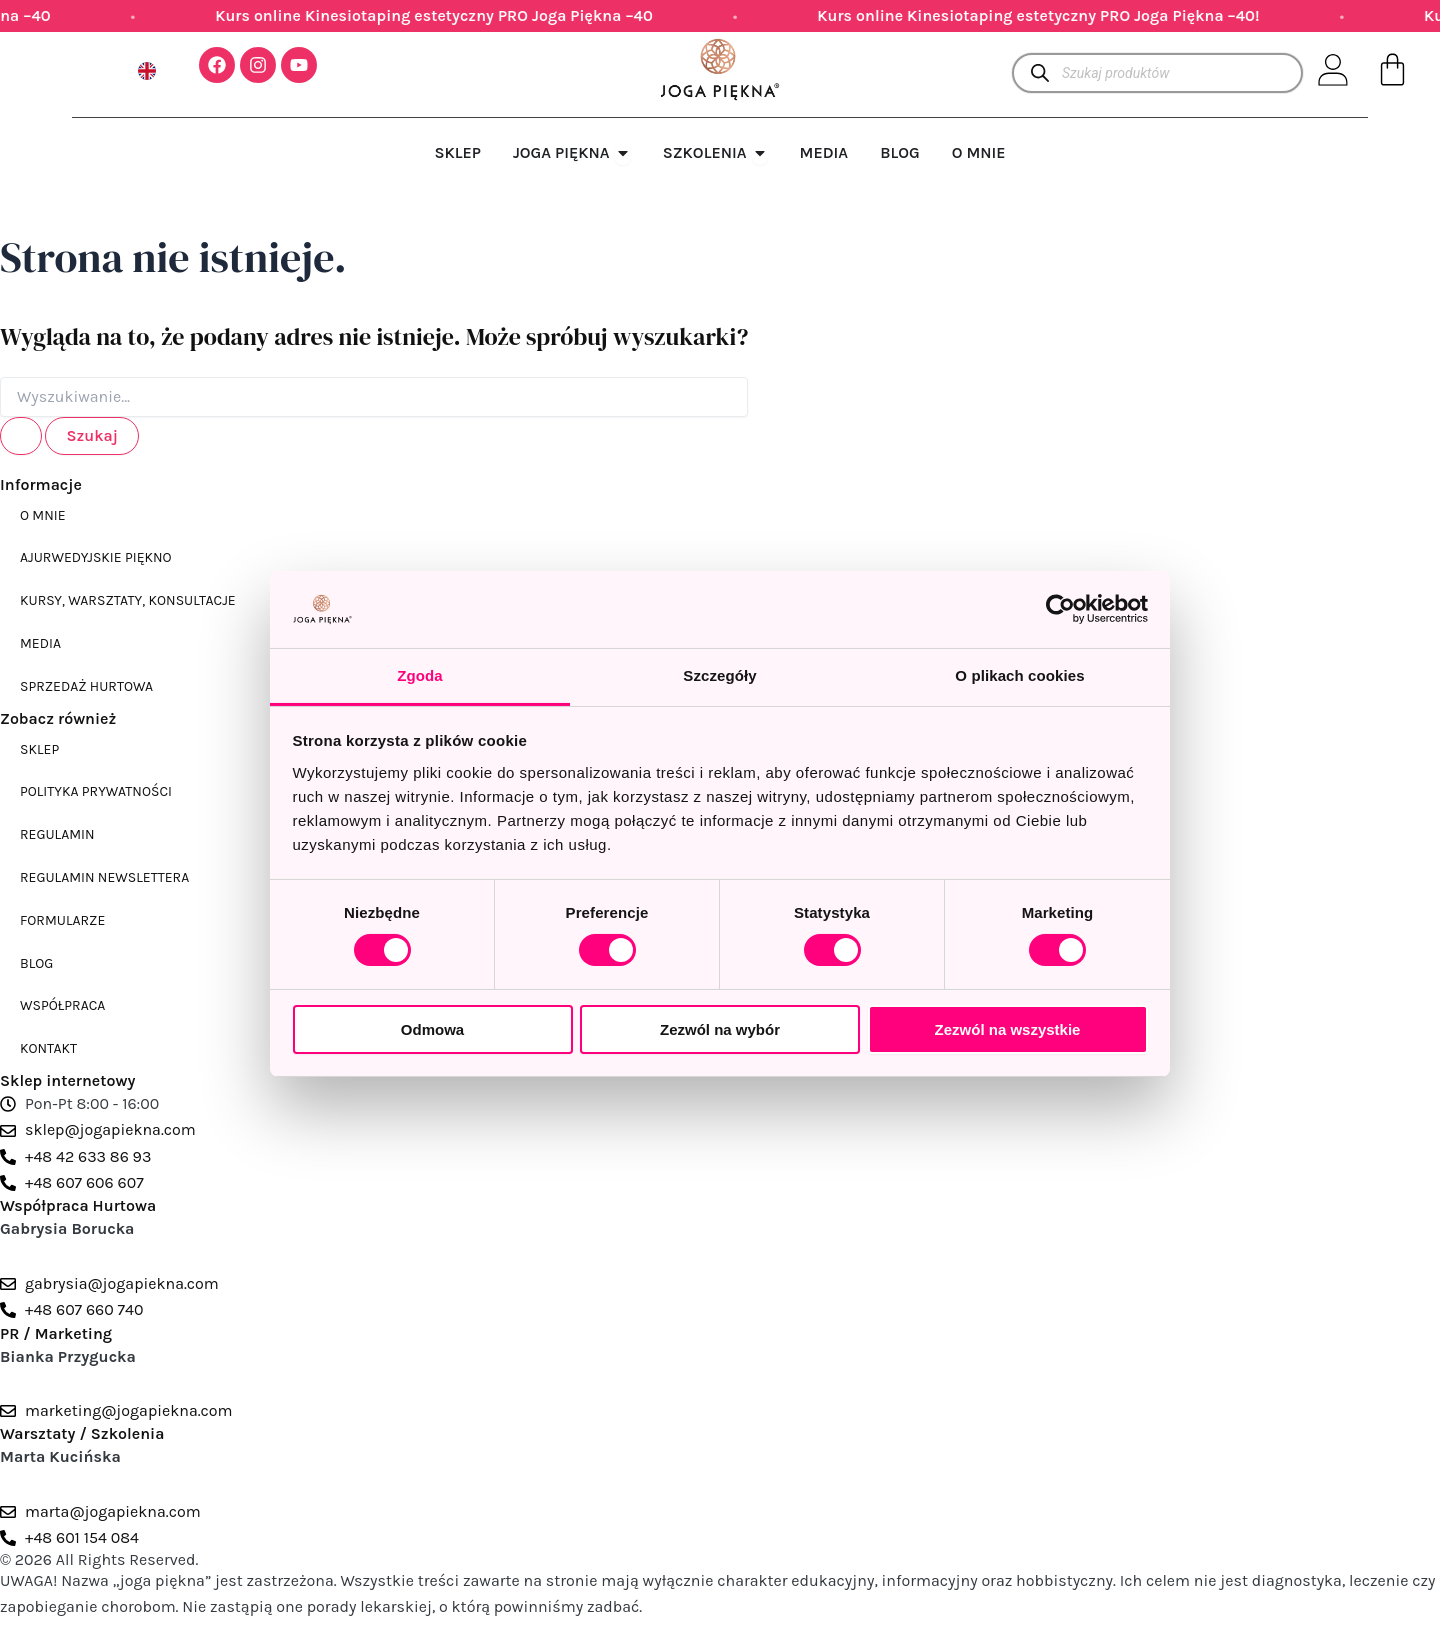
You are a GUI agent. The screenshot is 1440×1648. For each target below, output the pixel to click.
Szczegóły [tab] (719, 675)
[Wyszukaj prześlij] (21, 436)
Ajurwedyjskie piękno (96, 557)
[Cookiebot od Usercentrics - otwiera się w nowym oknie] (1060, 609)
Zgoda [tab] (420, 675)
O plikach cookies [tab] (1019, 675)
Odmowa (432, 1029)
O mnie (43, 515)
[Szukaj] (1039, 72)
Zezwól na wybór (720, 1029)
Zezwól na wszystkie (1008, 1029)
